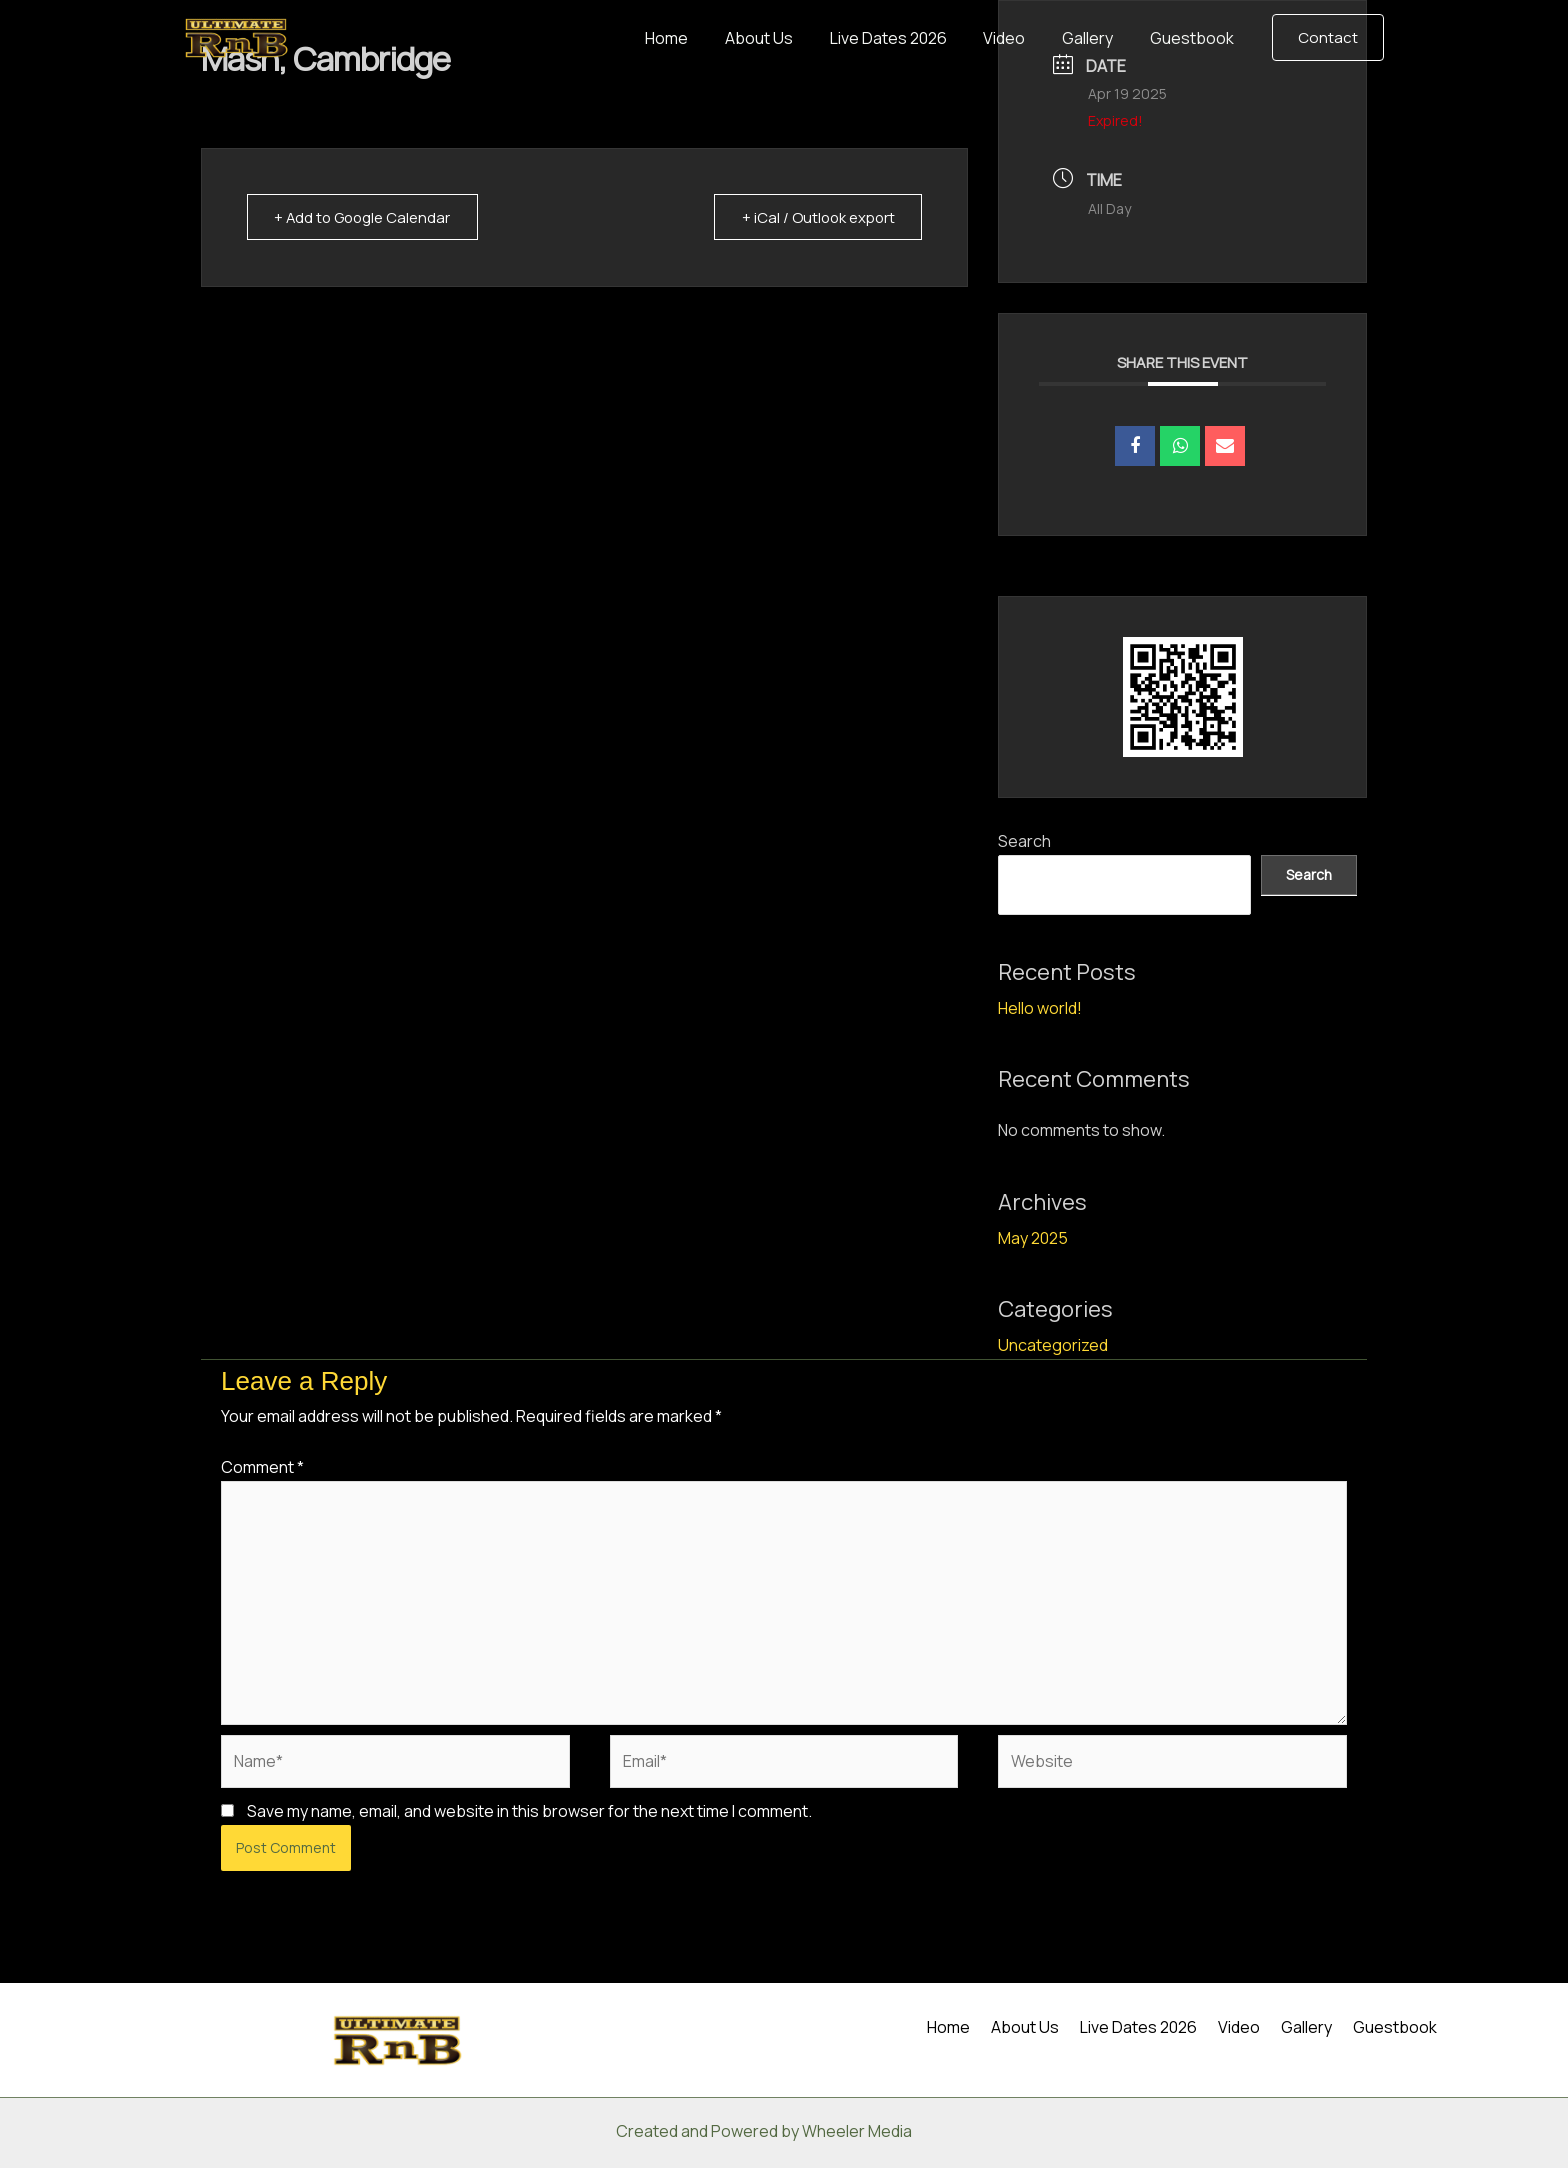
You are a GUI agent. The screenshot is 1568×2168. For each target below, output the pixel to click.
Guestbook (1194, 38)
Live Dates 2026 (904, 38)
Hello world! (1040, 1008)
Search (1024, 841)
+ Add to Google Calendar (366, 217)
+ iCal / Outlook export (815, 217)
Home (692, 38)
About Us (780, 38)
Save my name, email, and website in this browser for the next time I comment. (529, 1811)
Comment (262, 1467)
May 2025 (1033, 1238)
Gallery (1094, 38)
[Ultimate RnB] (236, 36)
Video (1016, 38)
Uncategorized (1053, 1345)
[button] (1328, 37)
